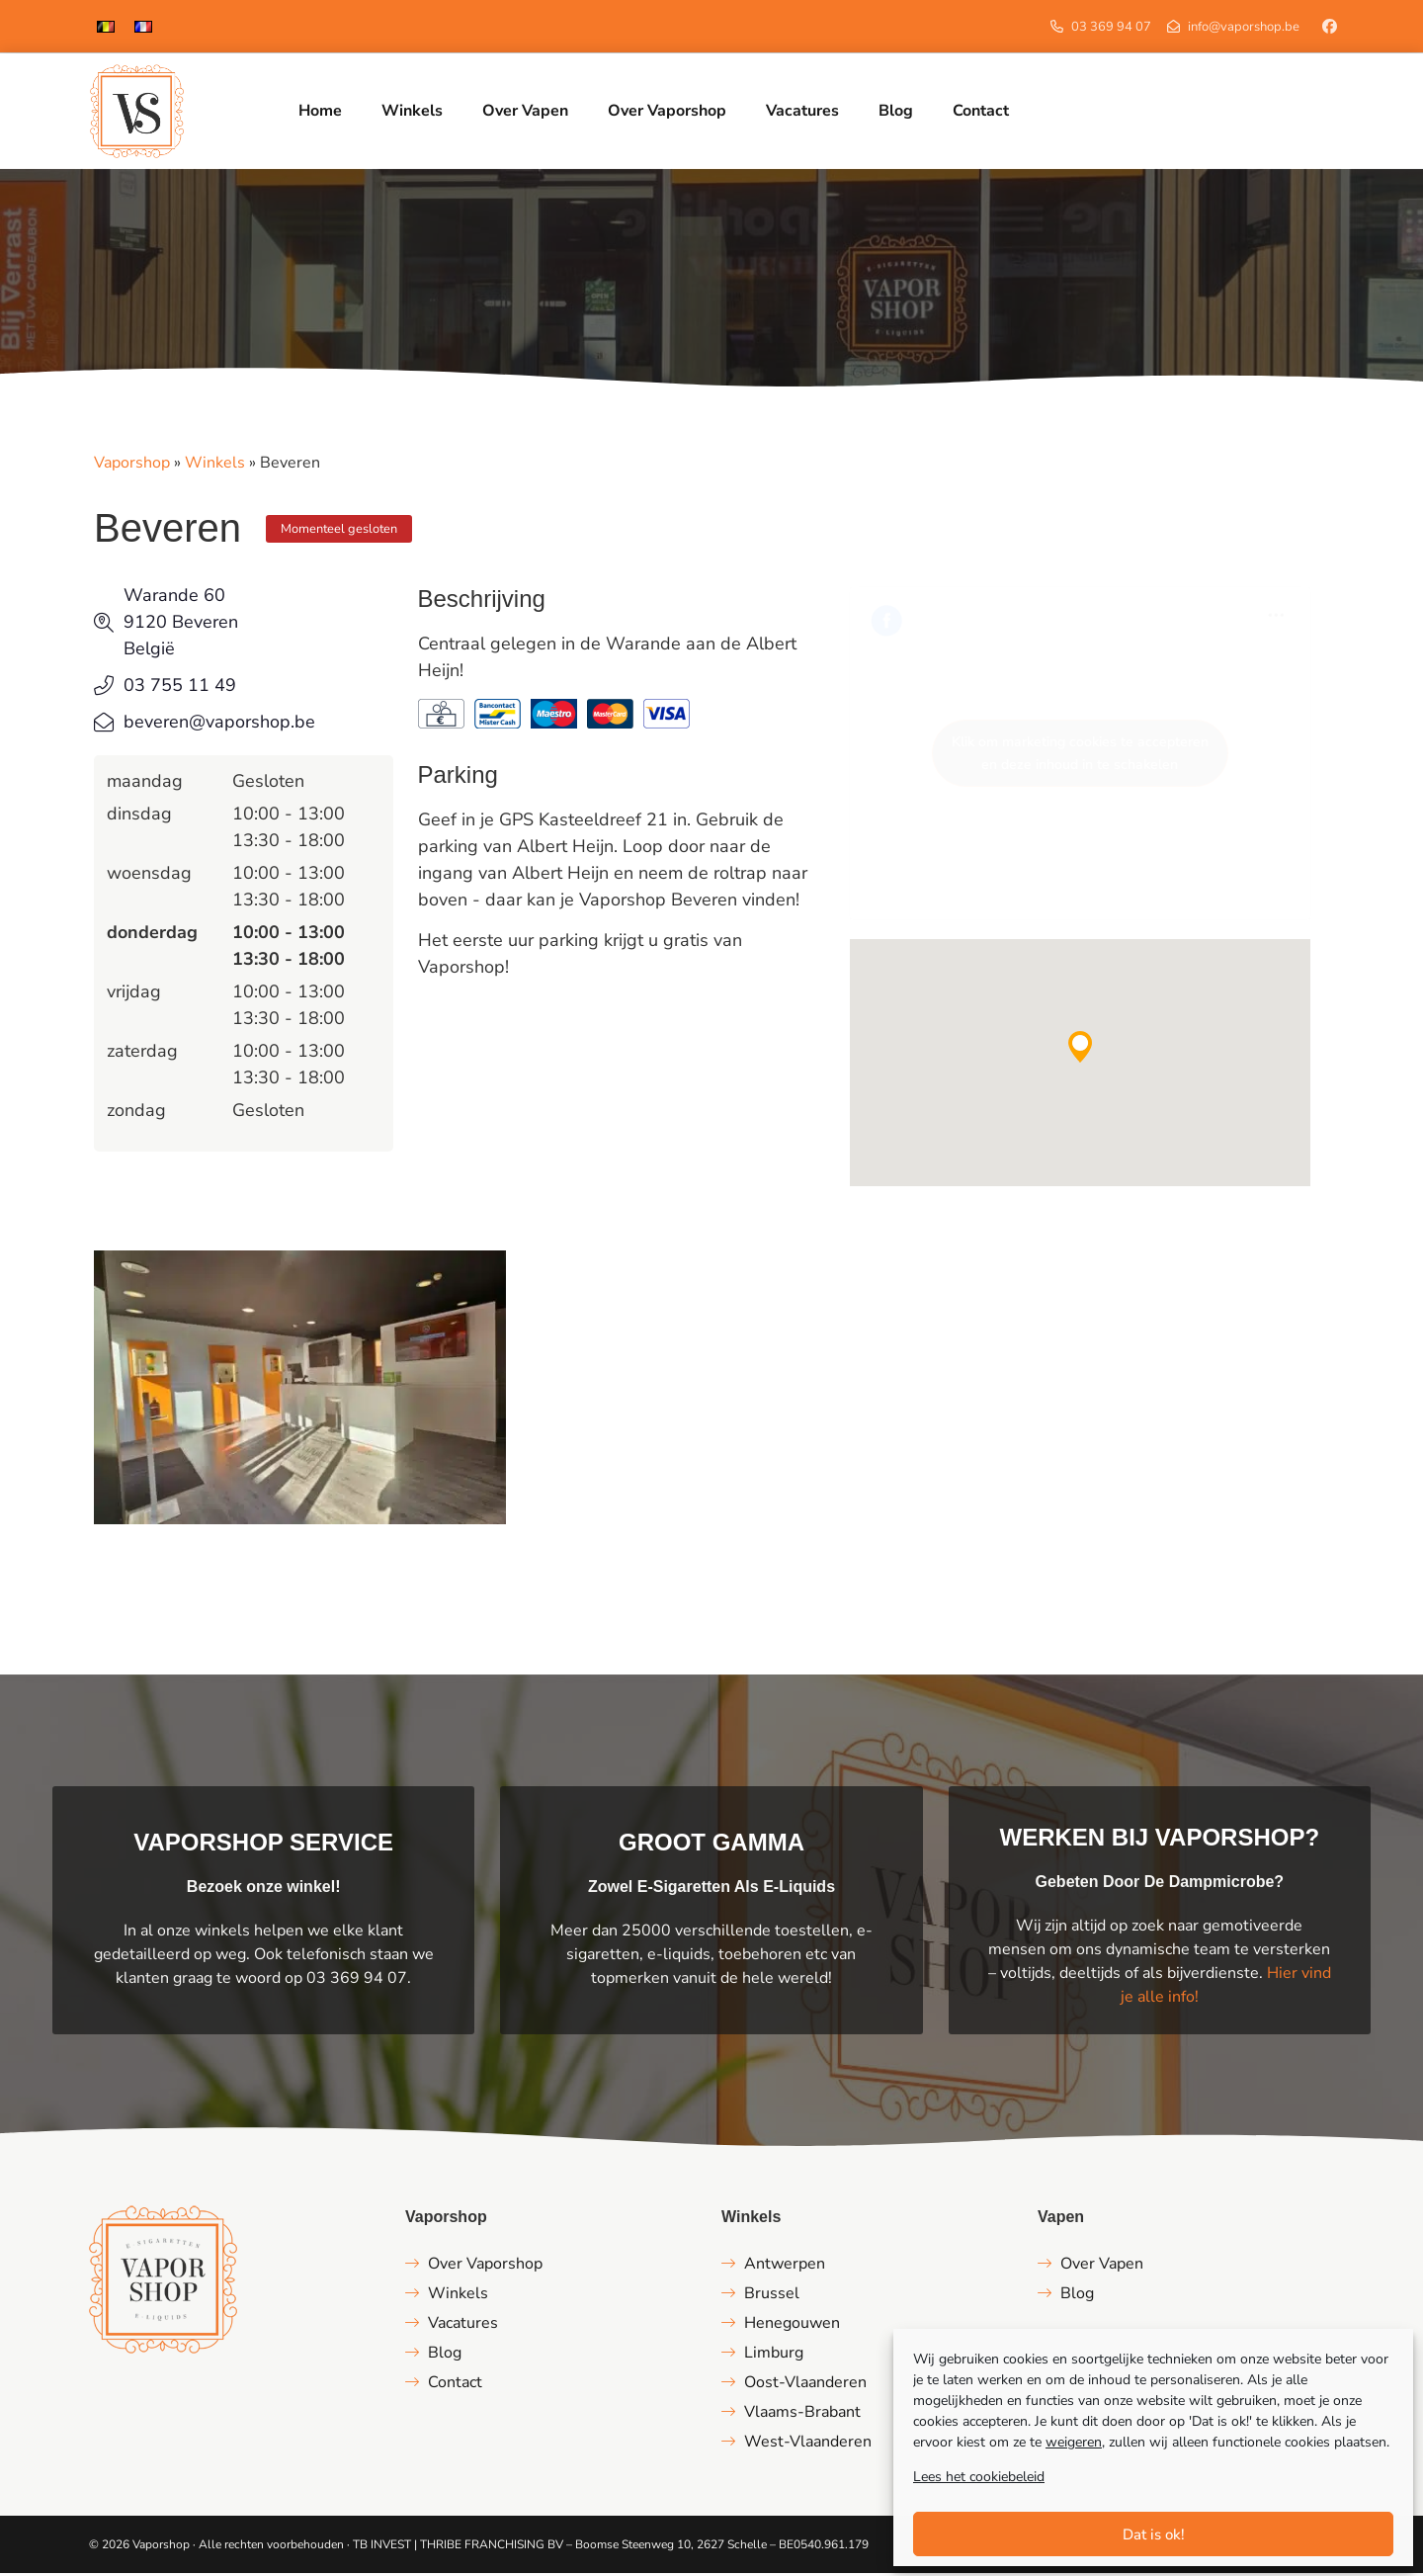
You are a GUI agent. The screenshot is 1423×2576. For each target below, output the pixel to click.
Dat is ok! (1154, 2534)
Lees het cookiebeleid (979, 2476)
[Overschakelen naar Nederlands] (106, 26)
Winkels (215, 465)
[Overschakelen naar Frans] (143, 26)
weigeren (1074, 2442)
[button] (1080, 1050)
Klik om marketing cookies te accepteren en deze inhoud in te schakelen (1080, 756)
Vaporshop (132, 465)
